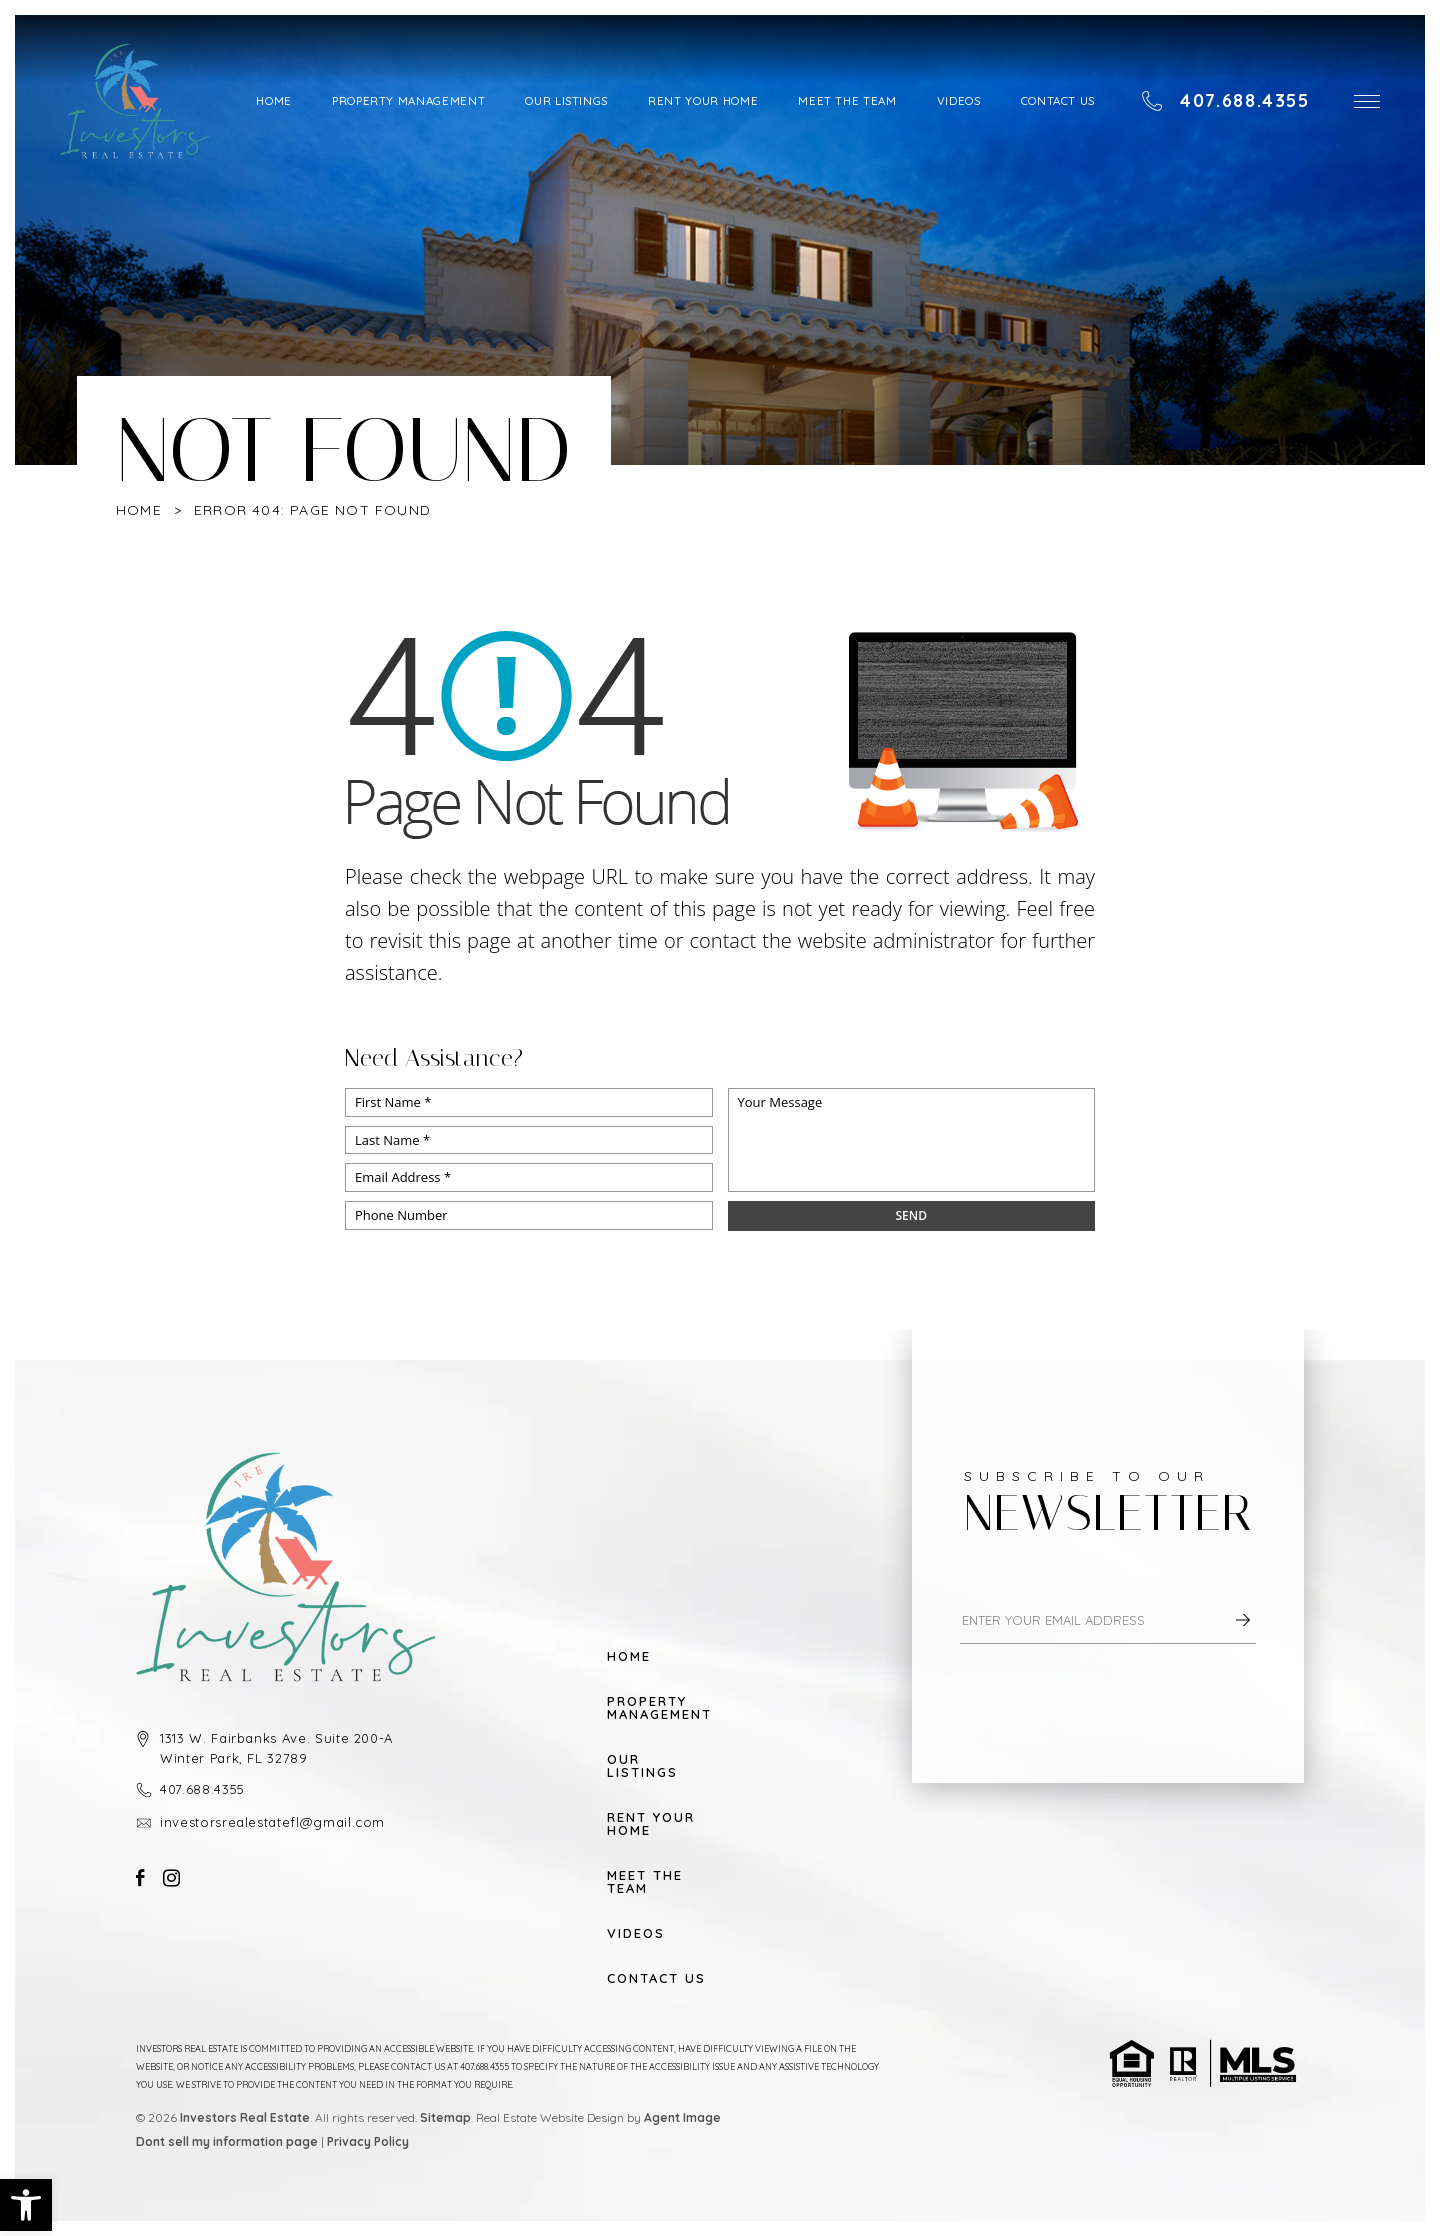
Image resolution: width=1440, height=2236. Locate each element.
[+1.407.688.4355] (1225, 101)
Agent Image (682, 2117)
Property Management (408, 100)
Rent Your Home (703, 100)
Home (274, 100)
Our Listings (566, 100)
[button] (26, 2205)
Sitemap (445, 2117)
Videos (959, 100)
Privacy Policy (368, 2141)
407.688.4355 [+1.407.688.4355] (202, 1789)
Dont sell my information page (227, 2141)
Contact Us (1058, 100)
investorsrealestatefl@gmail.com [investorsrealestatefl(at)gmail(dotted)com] (272, 1822)
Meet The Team (847, 100)
